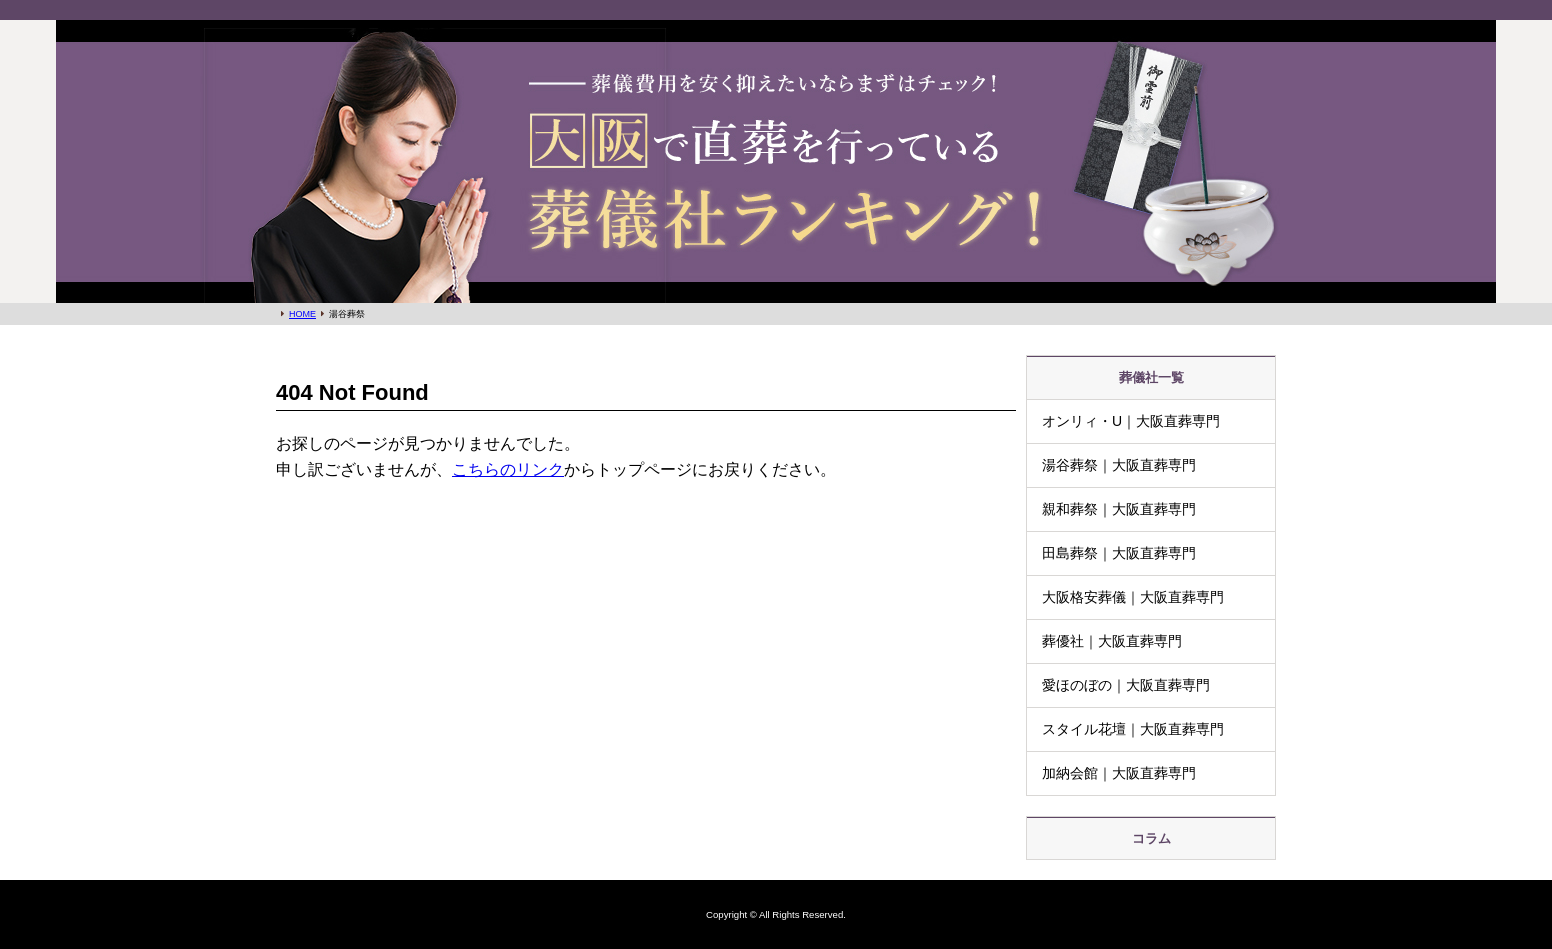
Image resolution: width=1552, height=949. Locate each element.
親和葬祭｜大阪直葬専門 (1119, 509)
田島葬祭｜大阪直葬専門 (1119, 553)
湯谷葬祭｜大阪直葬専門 (1119, 465)
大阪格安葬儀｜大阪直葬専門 (1133, 597)
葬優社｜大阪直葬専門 (1112, 641)
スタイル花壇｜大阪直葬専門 (1133, 729)
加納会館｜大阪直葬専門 (1119, 773)
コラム (1151, 838)
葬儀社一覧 (1151, 377)
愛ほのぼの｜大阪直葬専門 (1126, 685)
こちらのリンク (508, 469)
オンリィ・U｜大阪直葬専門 (1131, 421)
